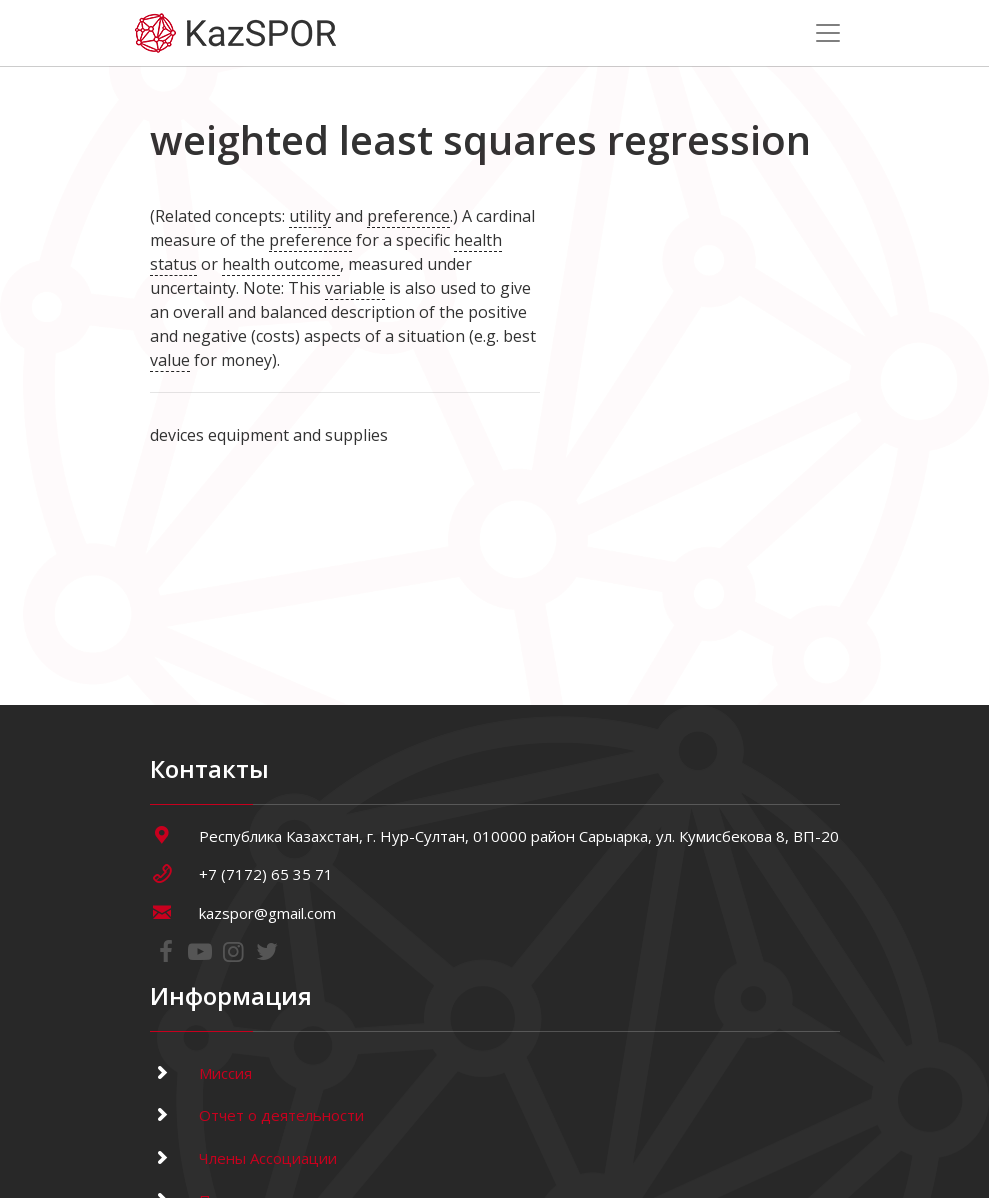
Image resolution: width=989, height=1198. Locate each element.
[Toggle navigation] (828, 33)
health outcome (281, 264)
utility (310, 216)
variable (355, 288)
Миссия (201, 1073)
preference (408, 216)
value (170, 360)
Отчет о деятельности (257, 1115)
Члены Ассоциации (243, 1158)
